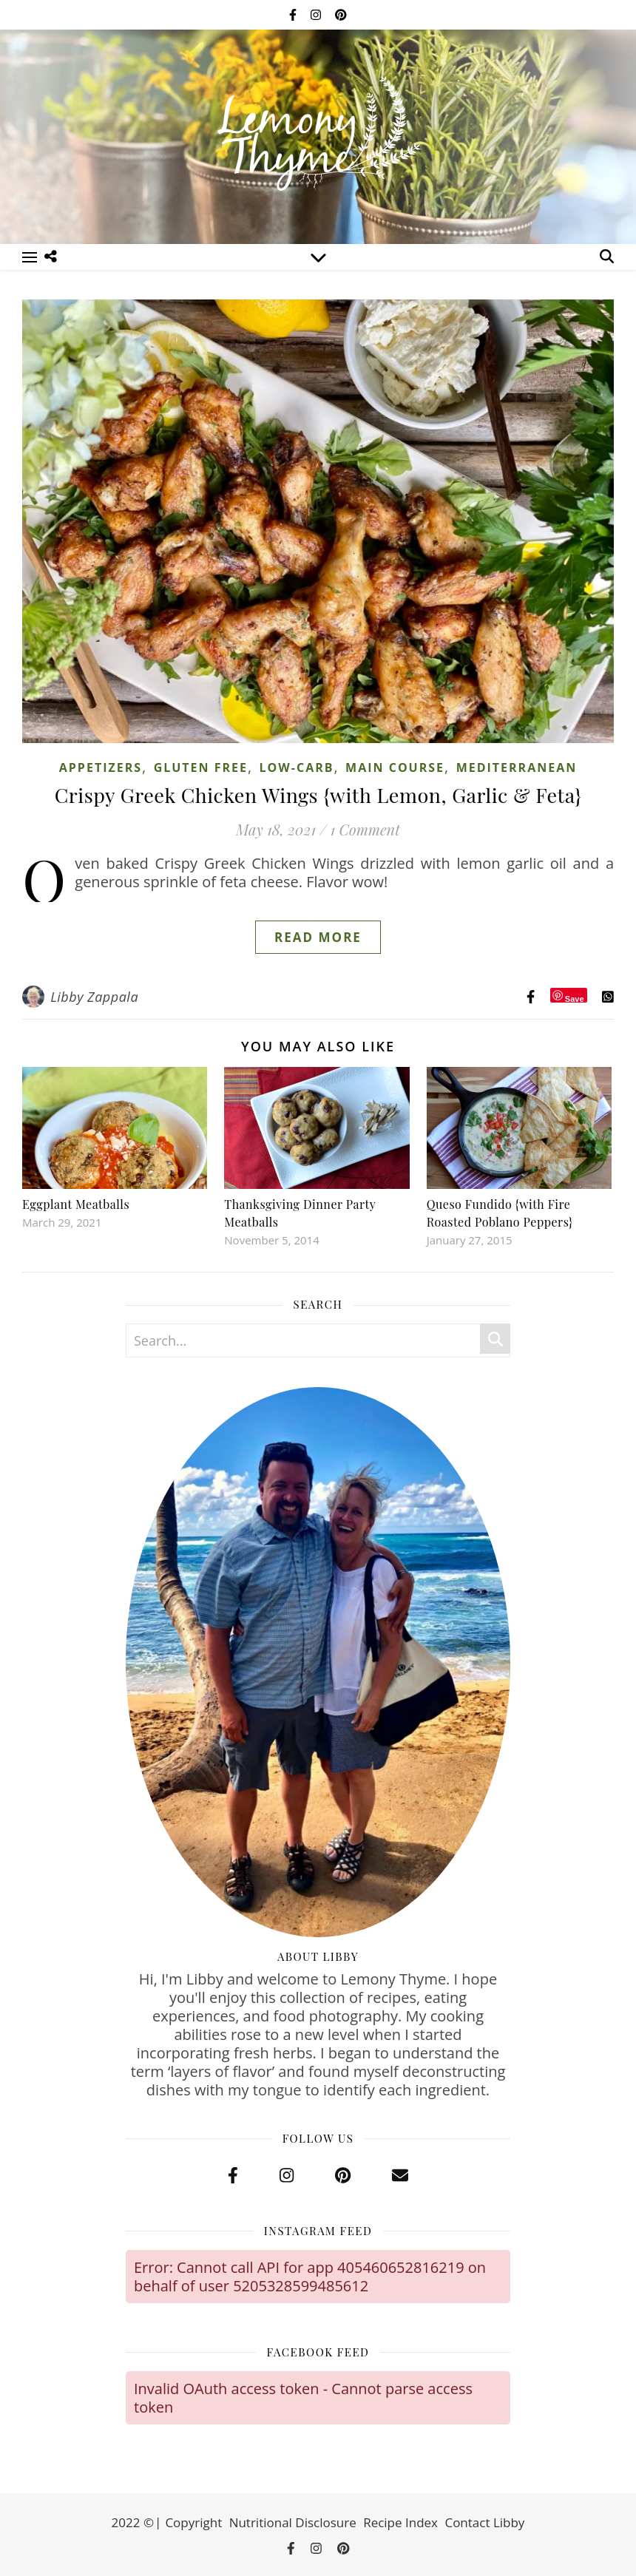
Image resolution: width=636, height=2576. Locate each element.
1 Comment (365, 829)
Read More (318, 937)
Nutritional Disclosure (292, 2522)
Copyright (193, 2522)
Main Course (394, 767)
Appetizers (100, 767)
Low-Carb (297, 767)
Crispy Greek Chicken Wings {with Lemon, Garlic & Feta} (318, 795)
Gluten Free (201, 767)
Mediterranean (517, 767)
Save (574, 998)
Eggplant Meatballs (75, 1204)
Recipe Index (400, 2522)
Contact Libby (484, 2522)
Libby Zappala (94, 997)
